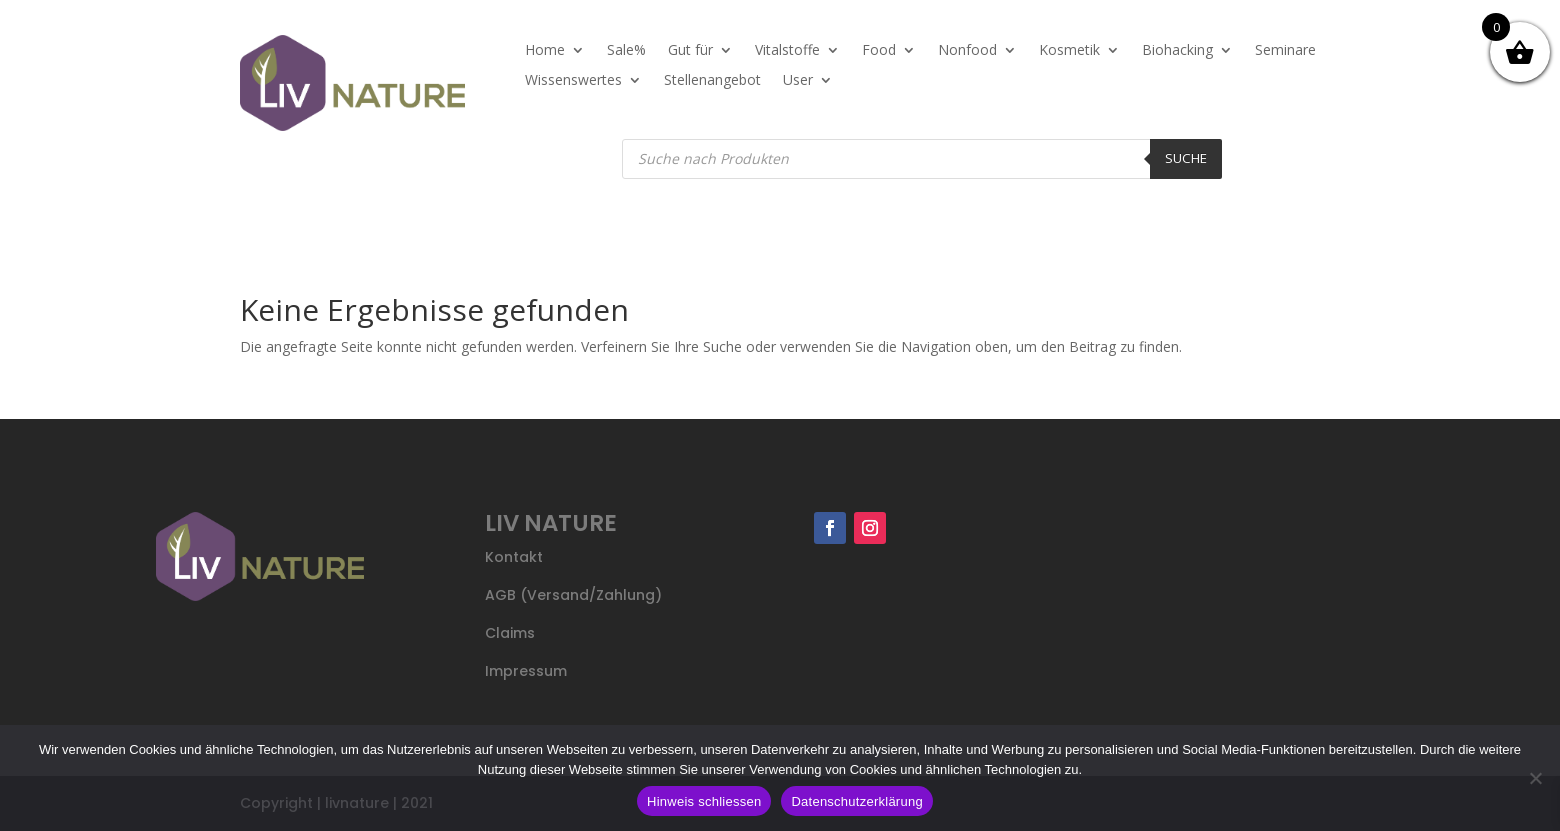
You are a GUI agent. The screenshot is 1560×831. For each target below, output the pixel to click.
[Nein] (1535, 778)
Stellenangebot (712, 81)
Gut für (690, 51)
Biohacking (1177, 51)
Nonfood (967, 51)
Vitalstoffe (787, 51)
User (798, 81)
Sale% (626, 51)
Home (545, 51)
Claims (510, 633)
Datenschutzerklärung (856, 801)
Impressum (526, 671)
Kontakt (514, 557)
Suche (1186, 158)
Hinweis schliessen (704, 801)
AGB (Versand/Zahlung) (573, 595)
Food (879, 51)
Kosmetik (1069, 51)
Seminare (1285, 51)
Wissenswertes (573, 81)
